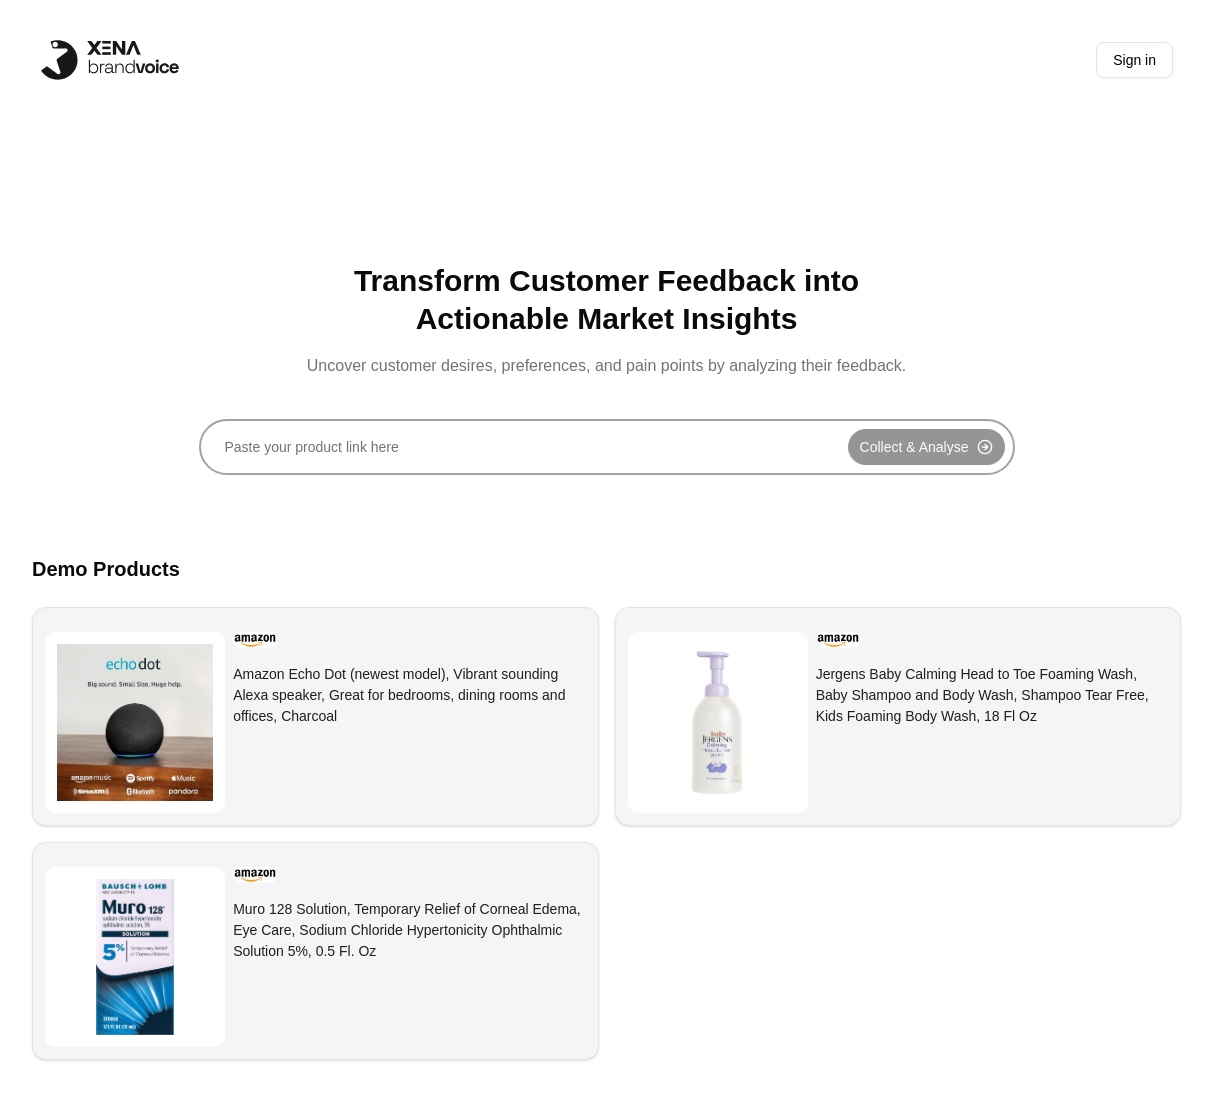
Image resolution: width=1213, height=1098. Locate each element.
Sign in (1134, 60)
